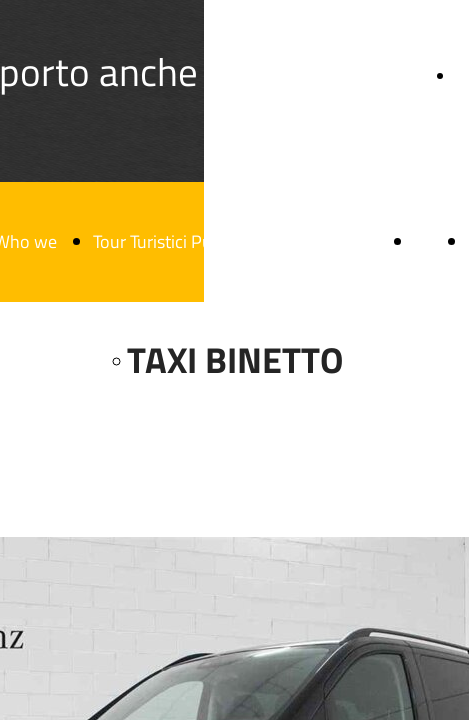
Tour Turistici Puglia (165, 241)
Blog (431, 241)
